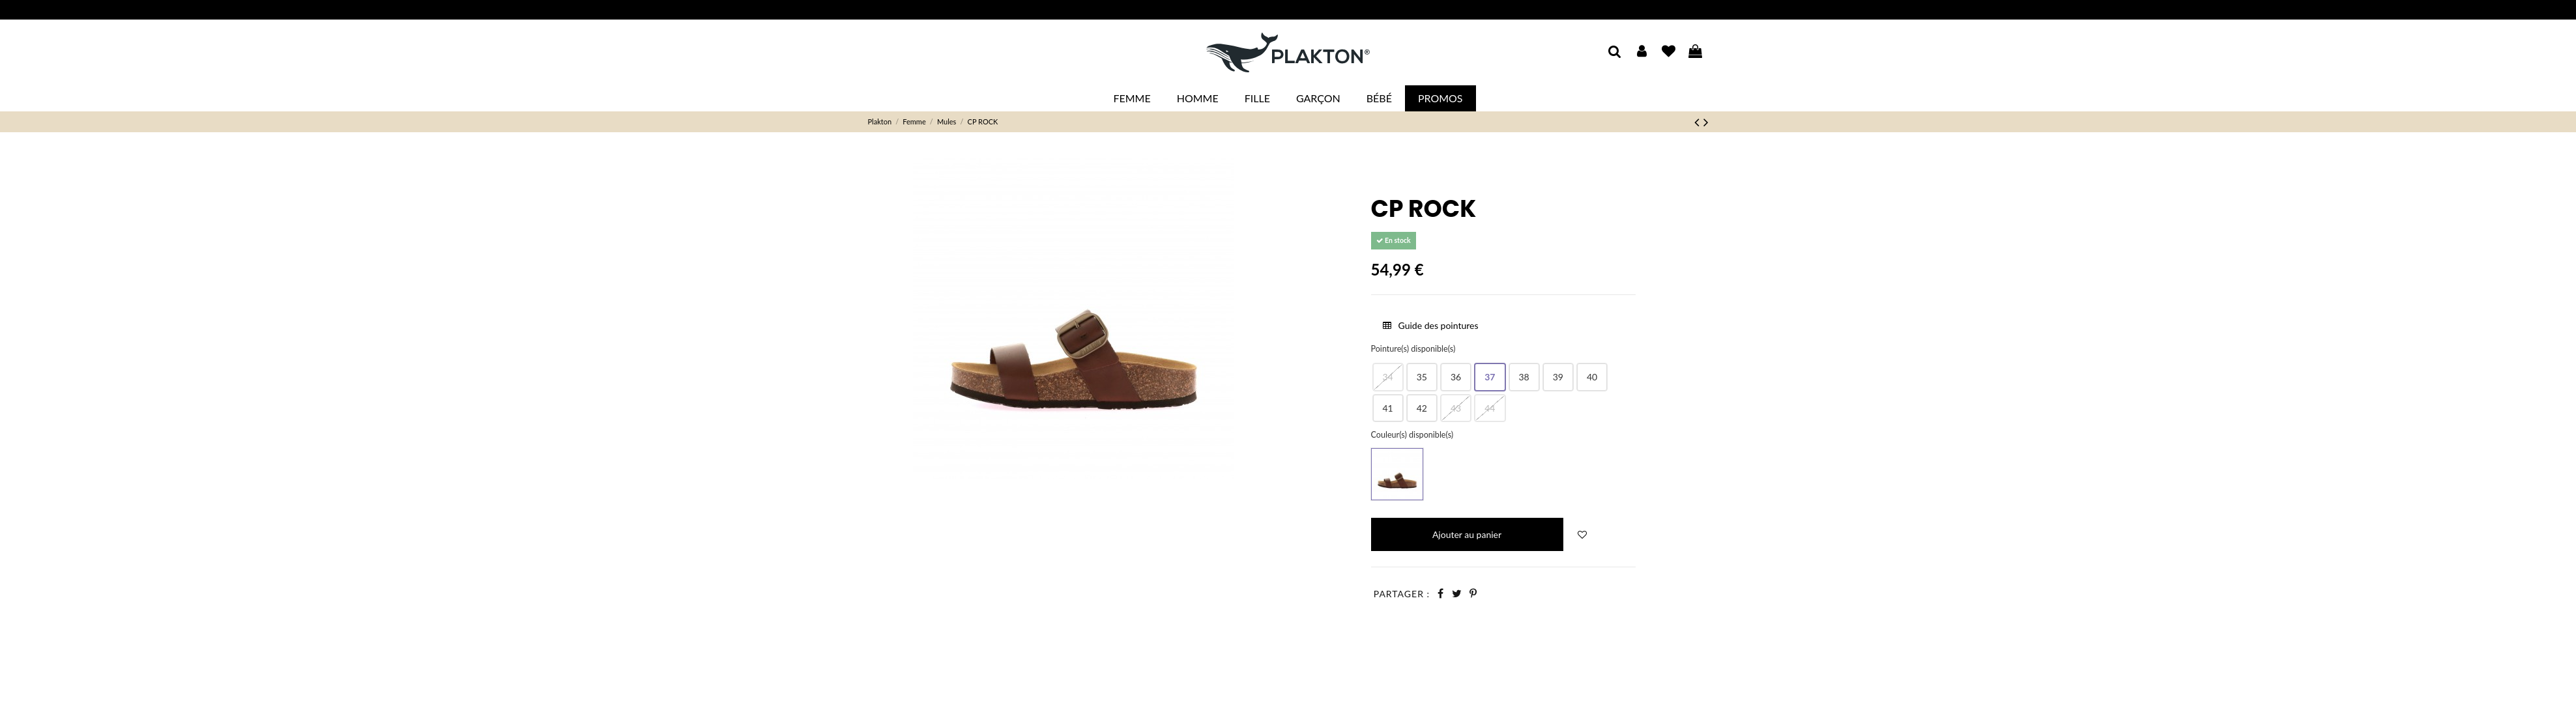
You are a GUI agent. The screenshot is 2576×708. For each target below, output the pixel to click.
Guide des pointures (1431, 325)
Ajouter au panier (1466, 534)
